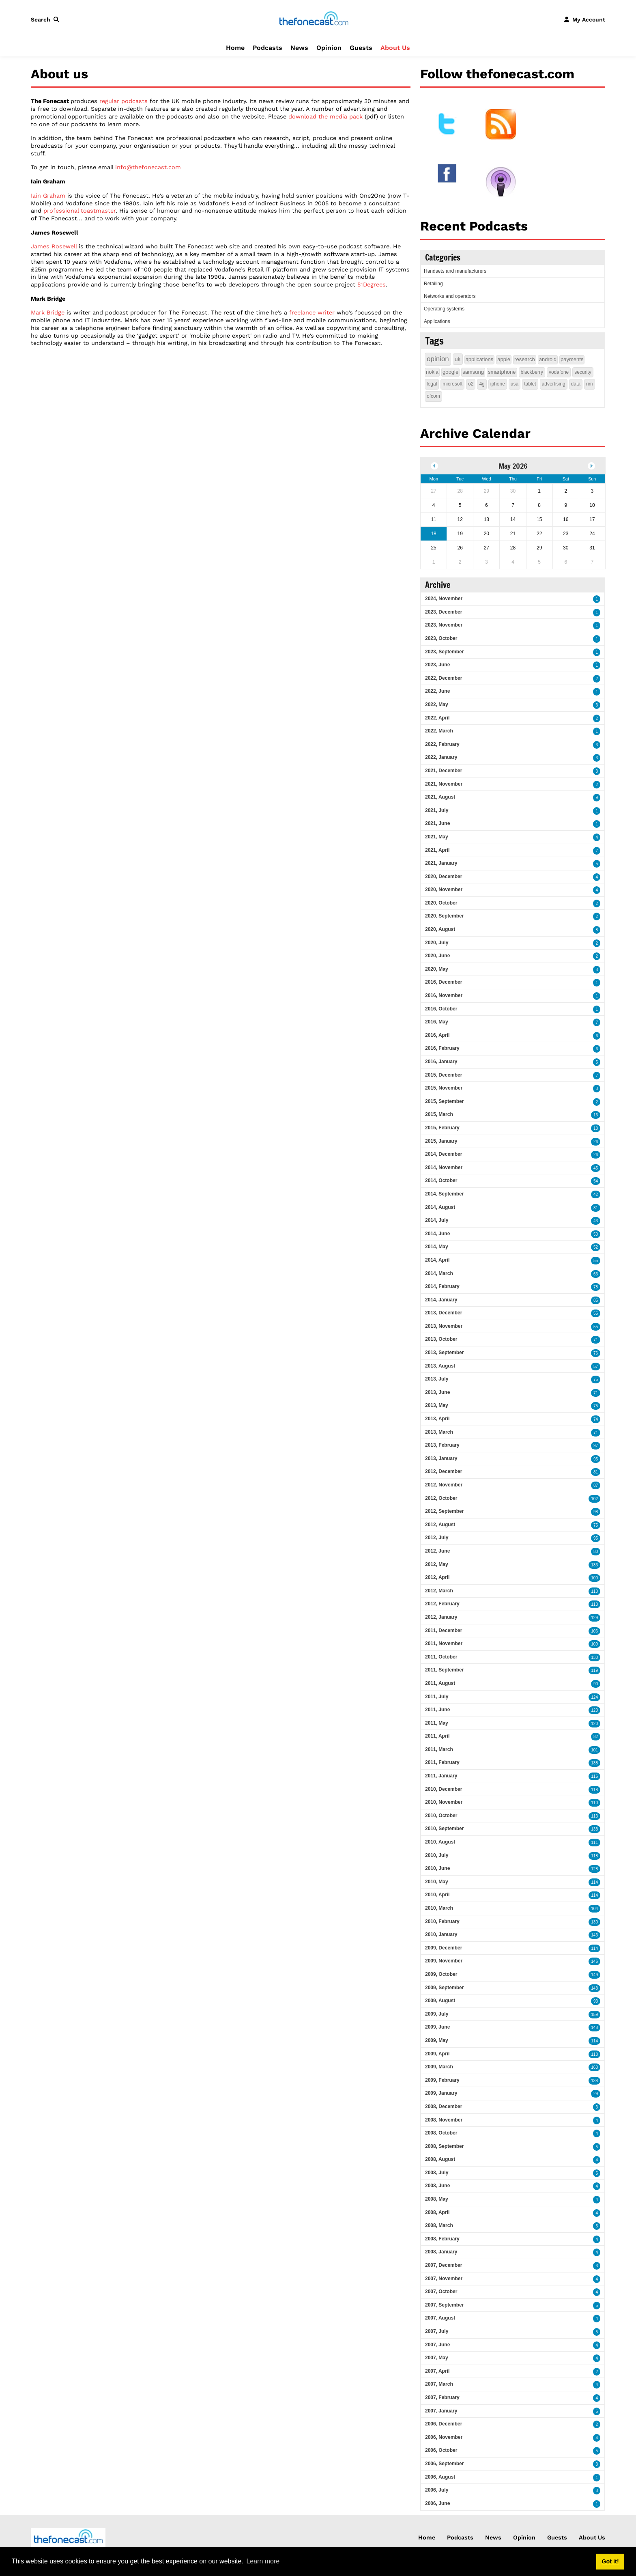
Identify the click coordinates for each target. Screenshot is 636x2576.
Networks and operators (449, 296)
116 (594, 1776)
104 (594, 1908)
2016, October (441, 1009)
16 (595, 1115)
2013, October (441, 1339)
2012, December (443, 1471)
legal (432, 384)
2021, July (436, 810)
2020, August (440, 929)
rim (589, 384)
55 (595, 1260)
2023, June (437, 665)
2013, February (442, 1445)
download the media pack (325, 116)
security (582, 372)
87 (595, 1485)
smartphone (502, 372)
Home (235, 48)
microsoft (452, 384)
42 (595, 1194)
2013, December (443, 1313)
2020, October (441, 903)
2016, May (436, 1022)
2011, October (441, 1657)
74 (595, 1419)
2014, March (439, 1273)
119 (594, 1670)
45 (595, 1168)
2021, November (443, 784)
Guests (361, 48)
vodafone (559, 372)
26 (595, 1141)
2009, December (443, 1948)
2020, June (437, 955)
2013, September (444, 1352)
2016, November (443, 995)
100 (594, 1578)
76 (595, 1353)
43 (595, 1221)
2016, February (442, 1048)
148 (594, 1988)
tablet (530, 384)
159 (594, 2014)
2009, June (437, 2027)
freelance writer (312, 312)
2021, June (437, 823)
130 (594, 1657)
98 (595, 1512)
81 (595, 1472)
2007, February (442, 2397)
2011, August (440, 1683)
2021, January (441, 863)
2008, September (444, 2146)
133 (594, 1565)
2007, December (443, 2265)
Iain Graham (48, 195)
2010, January (441, 1934)
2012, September (444, 1511)
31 (595, 1208)
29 (595, 2093)
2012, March (439, 1591)
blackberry (532, 372)
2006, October (441, 2450)
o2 (470, 384)
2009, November (443, 1961)
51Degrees (371, 284)
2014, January (441, 1300)
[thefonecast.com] (313, 19)
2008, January (441, 2252)
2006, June (437, 2503)
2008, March (439, 2225)
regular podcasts (123, 101)
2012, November (443, 1485)
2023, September (444, 652)
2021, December (443, 770)
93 (595, 2001)
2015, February (442, 1128)
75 (595, 1379)
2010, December (443, 1789)
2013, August (440, 1366)
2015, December (443, 1075)
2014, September (444, 1194)
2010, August (440, 1842)
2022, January (441, 757)
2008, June (437, 2185)
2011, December (443, 1630)
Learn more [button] (262, 2561)
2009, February (442, 2080)
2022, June (437, 691)
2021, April (437, 850)
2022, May (436, 704)
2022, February (442, 744)
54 (595, 1181)
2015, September (444, 1101)
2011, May (436, 1723)
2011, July (436, 1696)
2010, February (442, 1921)
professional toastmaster (79, 210)
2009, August (440, 2000)
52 (595, 1247)
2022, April (437, 718)
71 (595, 1340)
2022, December (443, 678)
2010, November (443, 1802)
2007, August (440, 2318)
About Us (395, 48)
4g (481, 384)
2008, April (437, 2212)
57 (595, 1366)
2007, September (444, 2305)
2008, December (443, 2106)
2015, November (443, 1088)
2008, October (441, 2133)
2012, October (441, 1498)
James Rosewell (54, 246)
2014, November (443, 1167)
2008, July (436, 2172)
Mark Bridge (47, 312)
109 (594, 1644)
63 (595, 1274)
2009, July (436, 2014)
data (575, 384)
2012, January (441, 1617)
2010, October (441, 1815)
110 (594, 1591)
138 (594, 1763)
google (450, 372)
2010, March (439, 1908)
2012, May (436, 1564)
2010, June (437, 1868)
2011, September (444, 1670)
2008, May (436, 2199)
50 (595, 1234)
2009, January (441, 2093)
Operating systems (444, 309)
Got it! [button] (610, 2561)
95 (595, 1459)
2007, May (436, 2358)
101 (594, 1750)
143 (594, 1935)
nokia (432, 372)
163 (594, 2067)
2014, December (443, 1154)
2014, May (436, 1246)
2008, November (443, 2120)
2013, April (437, 1419)
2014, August (440, 1207)
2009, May (436, 2040)
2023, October (441, 638)
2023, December (443, 612)
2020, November (443, 889)
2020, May (436, 969)
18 (595, 1128)
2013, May (436, 1405)
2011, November (443, 1643)
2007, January (441, 2411)
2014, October (441, 1180)
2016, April (437, 1035)
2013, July (436, 1379)
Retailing (433, 283)
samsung (473, 372)
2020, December (443, 876)
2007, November (443, 2278)
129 (594, 1617)
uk (458, 359)
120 (594, 1710)
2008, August (440, 2159)
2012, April (437, 1577)
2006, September (444, 2463)
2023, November (443, 625)
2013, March (439, 1432)
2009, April (437, 2054)
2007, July (436, 2331)
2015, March (439, 1114)
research (524, 359)
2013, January (441, 1458)
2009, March (439, 2067)
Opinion (329, 48)
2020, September (444, 916)
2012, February (442, 1604)
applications (480, 359)
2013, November (443, 1326)
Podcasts (267, 48)
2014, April (437, 1260)
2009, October (441, 1974)
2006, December (443, 2424)
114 (594, 1882)
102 (594, 1499)
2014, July (436, 1220)
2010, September (444, 1828)
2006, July (436, 2490)
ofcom (433, 396)
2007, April (437, 2371)
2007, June (437, 2345)
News (299, 48)
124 (594, 1697)
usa (514, 384)
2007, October (441, 2291)
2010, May (436, 1882)
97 (595, 1445)
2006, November (443, 2437)
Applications (437, 321)
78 (595, 1287)
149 (594, 1975)
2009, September (444, 1987)
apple (503, 359)
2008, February (442, 2239)
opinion (438, 359)
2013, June (437, 1392)
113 (594, 1604)
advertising (553, 384)
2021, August (440, 797)
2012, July (436, 1537)
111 (594, 1842)
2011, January (441, 1776)
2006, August (440, 2477)
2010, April (437, 1895)
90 (595, 1684)
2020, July (436, 943)
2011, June (437, 1709)
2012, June (437, 1551)
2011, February (442, 1762)
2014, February (442, 1286)
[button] (46, 19)
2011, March (439, 1749)
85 (595, 1300)
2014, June (437, 1233)
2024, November (443, 598)
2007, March (439, 2384)
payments (572, 359)
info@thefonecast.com (148, 167)
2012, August (440, 1524)
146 (594, 1961)
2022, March (439, 731)
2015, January (441, 1141)
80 (595, 1551)
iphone (497, 384)
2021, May (436, 837)
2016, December (443, 982)
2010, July (436, 1855)
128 (594, 1869)
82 (595, 1736)
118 (594, 1790)
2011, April (437, 1736)
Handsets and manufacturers (455, 271)
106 (594, 1631)
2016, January (441, 1061)
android (547, 359)
